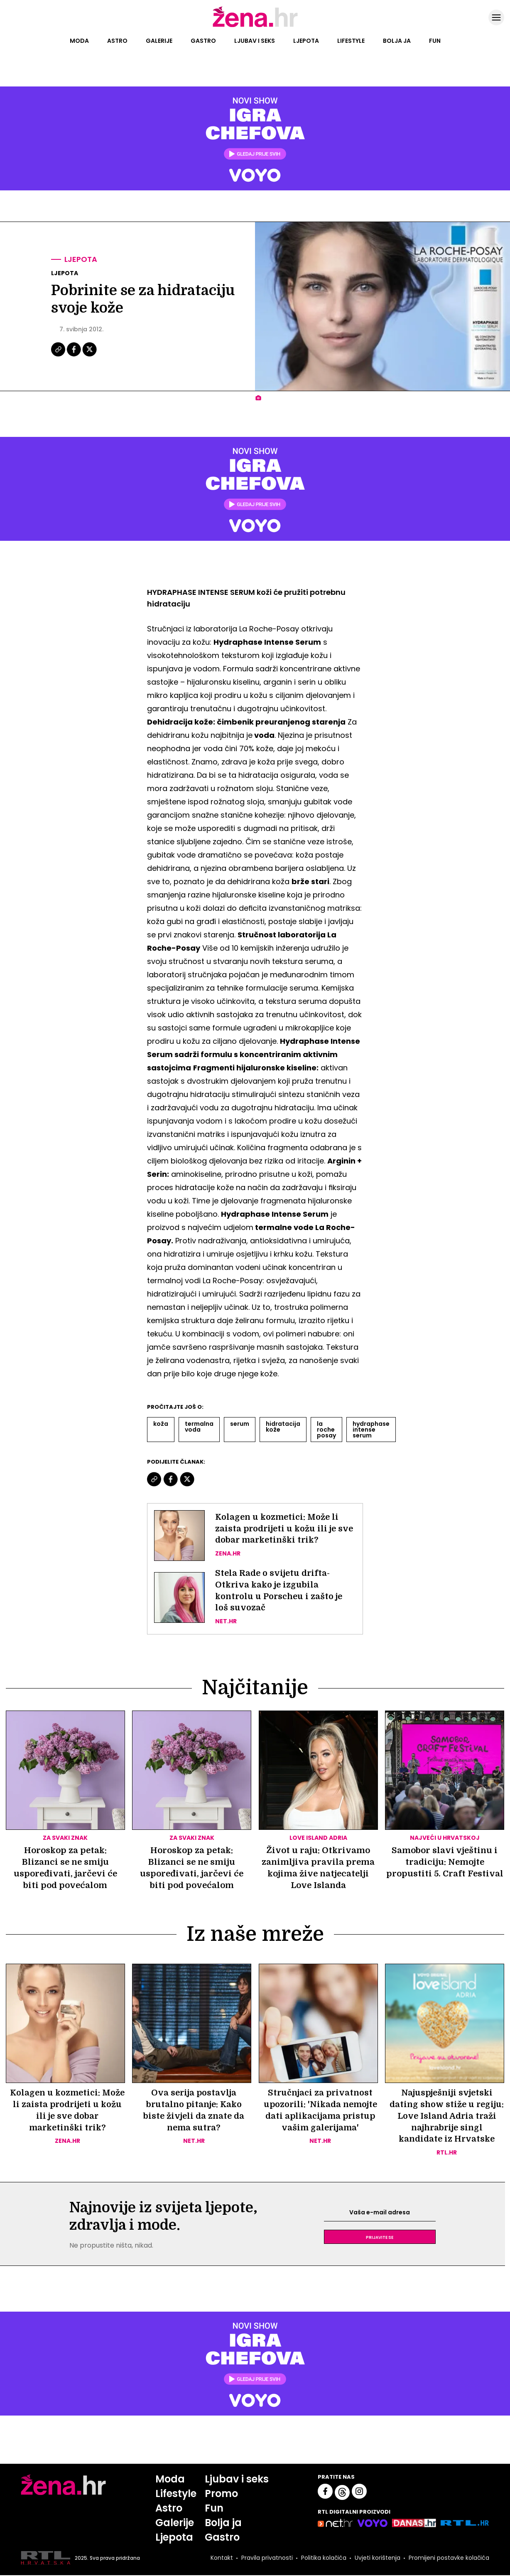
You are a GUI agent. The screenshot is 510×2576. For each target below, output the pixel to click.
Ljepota (306, 41)
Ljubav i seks (254, 41)
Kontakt (222, 2558)
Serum (239, 1424)
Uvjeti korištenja (377, 2558)
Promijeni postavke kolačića (449, 2558)
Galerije (159, 41)
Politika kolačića (323, 2558)
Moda (79, 41)
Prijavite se (379, 2237)
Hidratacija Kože (283, 1427)
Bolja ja (397, 41)
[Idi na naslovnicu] (255, 26)
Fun (435, 41)
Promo (221, 2494)
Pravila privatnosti (267, 2558)
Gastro (203, 41)
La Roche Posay (326, 1430)
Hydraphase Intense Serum (371, 1430)
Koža (160, 1424)
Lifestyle (351, 41)
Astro (117, 41)
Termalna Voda (199, 1427)
